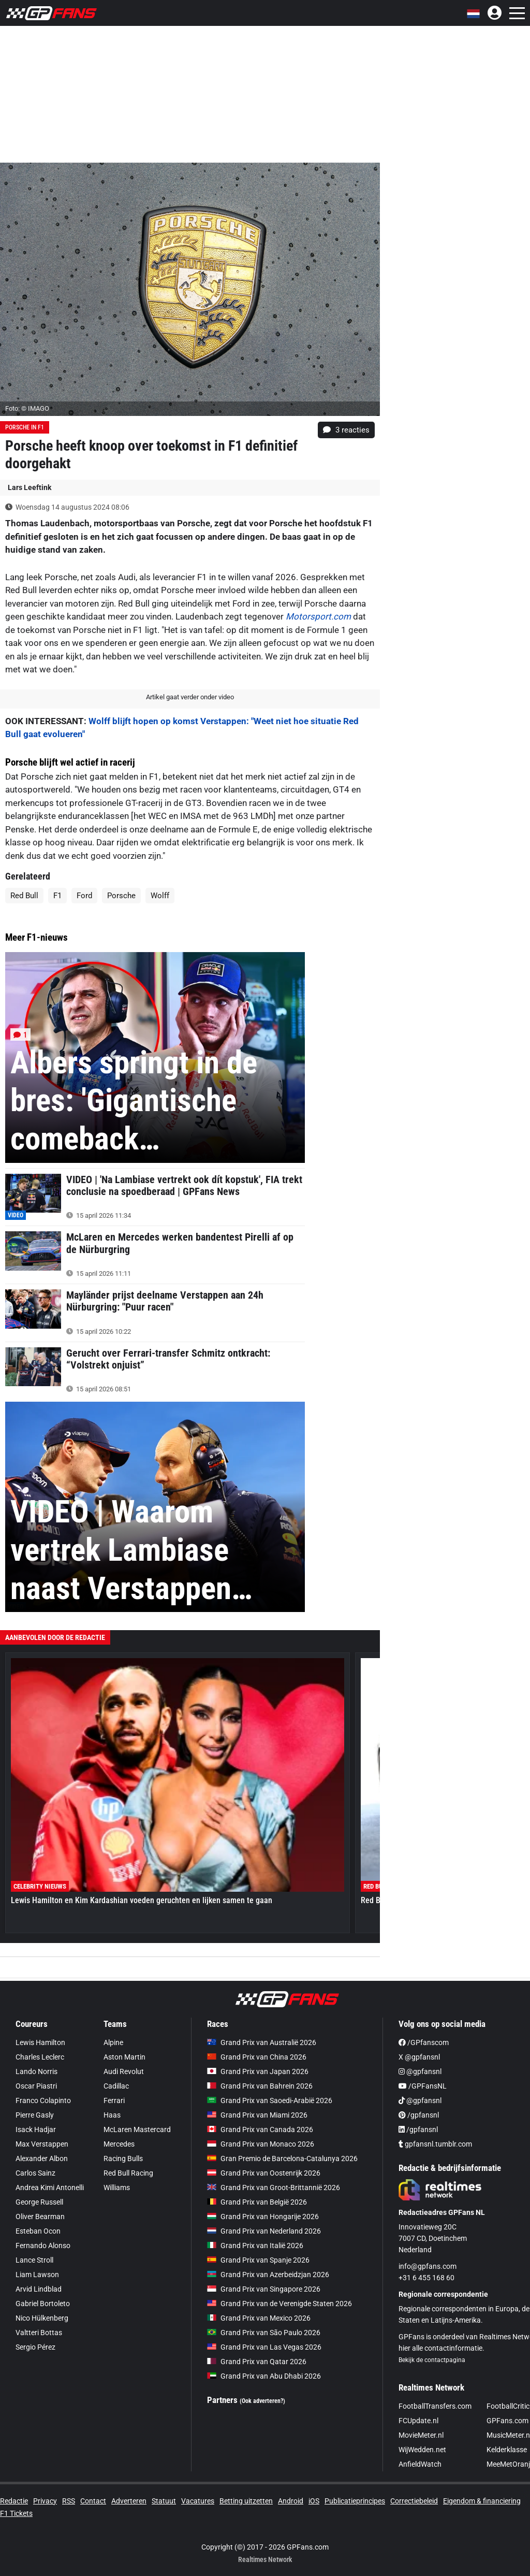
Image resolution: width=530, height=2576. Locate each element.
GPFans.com (507, 2420)
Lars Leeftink (29, 487)
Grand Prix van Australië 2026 (261, 2042)
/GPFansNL (423, 2086)
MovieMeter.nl (421, 2435)
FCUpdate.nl (418, 2420)
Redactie (14, 2501)
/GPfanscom (424, 2042)
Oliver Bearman (40, 2216)
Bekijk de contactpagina (432, 2360)
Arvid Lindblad (39, 2289)
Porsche (121, 895)
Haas (112, 2115)
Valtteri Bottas (39, 2332)
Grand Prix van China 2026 (256, 2057)
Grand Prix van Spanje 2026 (258, 2260)
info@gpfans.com (428, 2266)
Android (290, 2501)
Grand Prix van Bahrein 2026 (260, 2086)
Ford (84, 895)
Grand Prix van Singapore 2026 (263, 2289)
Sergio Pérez (35, 2347)
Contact (93, 2501)
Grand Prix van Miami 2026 (257, 2115)
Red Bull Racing (128, 2173)
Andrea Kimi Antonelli (50, 2187)
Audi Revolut (124, 2071)
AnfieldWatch (420, 2464)
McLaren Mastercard (137, 2129)
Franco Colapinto (43, 2100)
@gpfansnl (420, 2071)
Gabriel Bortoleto (43, 2303)
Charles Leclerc (40, 2057)
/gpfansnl (419, 2115)
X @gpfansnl (419, 2057)
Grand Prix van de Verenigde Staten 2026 (279, 2303)
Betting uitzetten (246, 2501)
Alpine (113, 2042)
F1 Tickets (16, 2513)
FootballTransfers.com (435, 2406)
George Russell (39, 2202)
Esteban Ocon (38, 2231)
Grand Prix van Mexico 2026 (259, 2318)
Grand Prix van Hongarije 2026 (263, 2216)
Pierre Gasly (35, 2115)
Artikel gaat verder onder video (190, 697)
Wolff (160, 895)
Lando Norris (36, 2071)
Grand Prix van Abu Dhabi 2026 (264, 2376)
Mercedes (119, 2144)
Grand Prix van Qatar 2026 (256, 2361)
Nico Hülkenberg (42, 2318)
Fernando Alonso (43, 2245)
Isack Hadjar (36, 2129)
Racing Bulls (123, 2158)
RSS (68, 2501)
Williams (117, 2187)
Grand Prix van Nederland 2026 (264, 2231)
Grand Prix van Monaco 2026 (260, 2144)
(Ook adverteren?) (262, 2401)
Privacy (45, 2501)
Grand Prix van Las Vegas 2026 (264, 2347)
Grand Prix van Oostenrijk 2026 (263, 2173)
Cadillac (116, 2086)
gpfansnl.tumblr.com (435, 2144)
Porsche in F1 (24, 427)
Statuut (164, 2501)
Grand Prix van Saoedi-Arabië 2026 (269, 2100)
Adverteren (128, 2501)
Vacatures (197, 2501)
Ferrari (114, 2100)
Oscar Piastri (36, 2086)
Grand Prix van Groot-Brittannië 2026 (273, 2187)
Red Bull (24, 895)
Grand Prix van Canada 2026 (260, 2129)
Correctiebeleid (414, 2501)
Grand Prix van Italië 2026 (255, 2245)
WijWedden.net (422, 2449)
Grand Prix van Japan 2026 (257, 2071)
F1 (57, 895)
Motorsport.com (318, 616)
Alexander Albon (42, 2158)
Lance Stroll (34, 2260)
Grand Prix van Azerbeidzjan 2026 (268, 2274)
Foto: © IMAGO (27, 408)
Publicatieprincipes (355, 2501)
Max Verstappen (42, 2144)
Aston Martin (124, 2057)
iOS (313, 2501)
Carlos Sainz (35, 2173)
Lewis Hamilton (40, 2042)
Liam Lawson (37, 2274)
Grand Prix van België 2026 (257, 2202)
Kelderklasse (507, 2449)
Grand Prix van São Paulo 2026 (263, 2332)
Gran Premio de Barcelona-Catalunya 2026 (282, 2158)
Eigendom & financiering (482, 2501)
